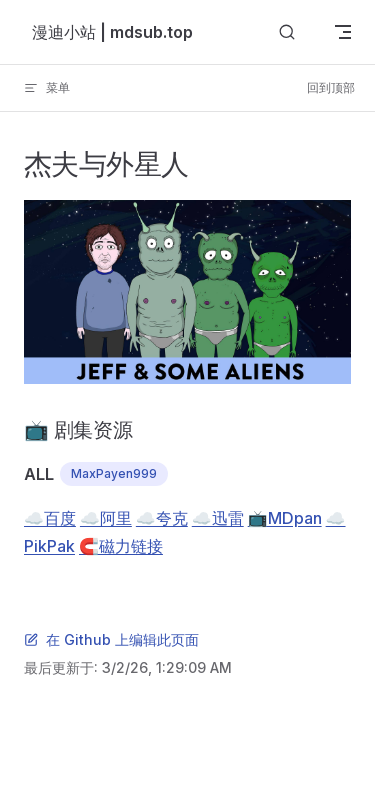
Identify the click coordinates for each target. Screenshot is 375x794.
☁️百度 (50, 518)
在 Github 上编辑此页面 (111, 639)
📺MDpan (285, 518)
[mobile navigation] (343, 32)
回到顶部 (331, 87)
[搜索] (287, 32)
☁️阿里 (106, 518)
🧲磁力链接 (121, 546)
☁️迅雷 (218, 518)
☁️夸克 (162, 518)
